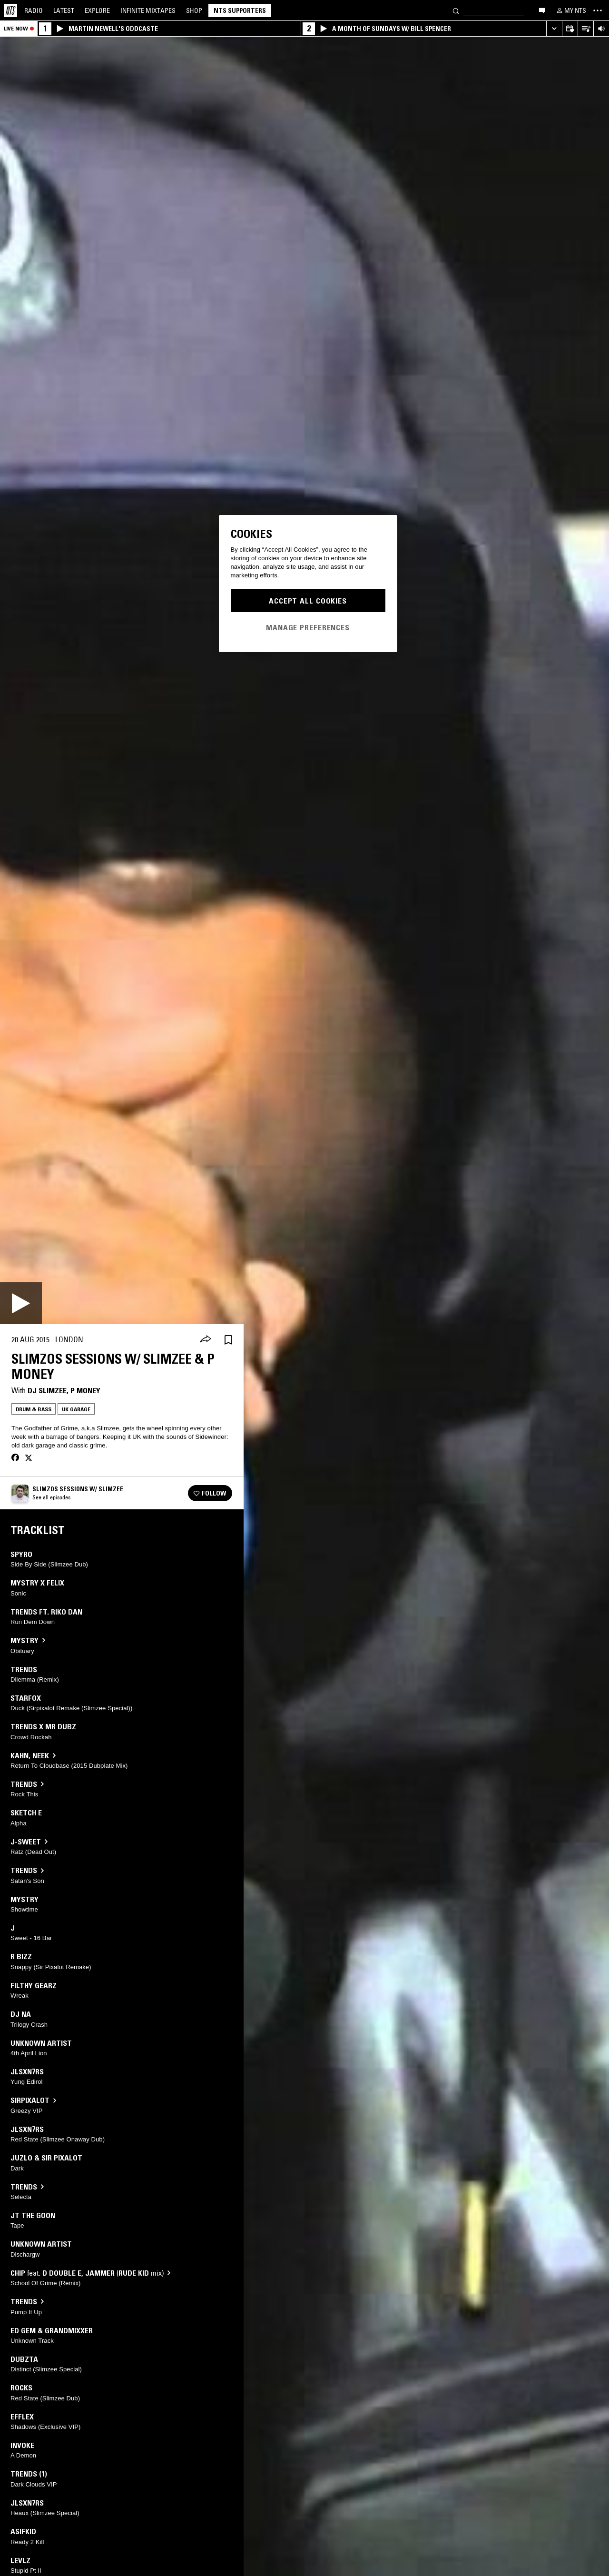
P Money (85, 1390)
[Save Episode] (228, 1339)
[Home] (10, 10)
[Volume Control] (601, 29)
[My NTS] (570, 10)
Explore (97, 10)
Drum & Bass (33, 1409)
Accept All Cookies (308, 600)
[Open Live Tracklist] (585, 29)
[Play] (21, 1303)
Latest (63, 10)
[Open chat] (542, 10)
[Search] (455, 10)
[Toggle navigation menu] (597, 10)
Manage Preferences (308, 627)
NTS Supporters (240, 10)
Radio (33, 10)
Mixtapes (148, 10)
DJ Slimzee (47, 1390)
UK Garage (76, 1409)
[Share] (205, 1339)
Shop (194, 10)
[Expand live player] (554, 29)
